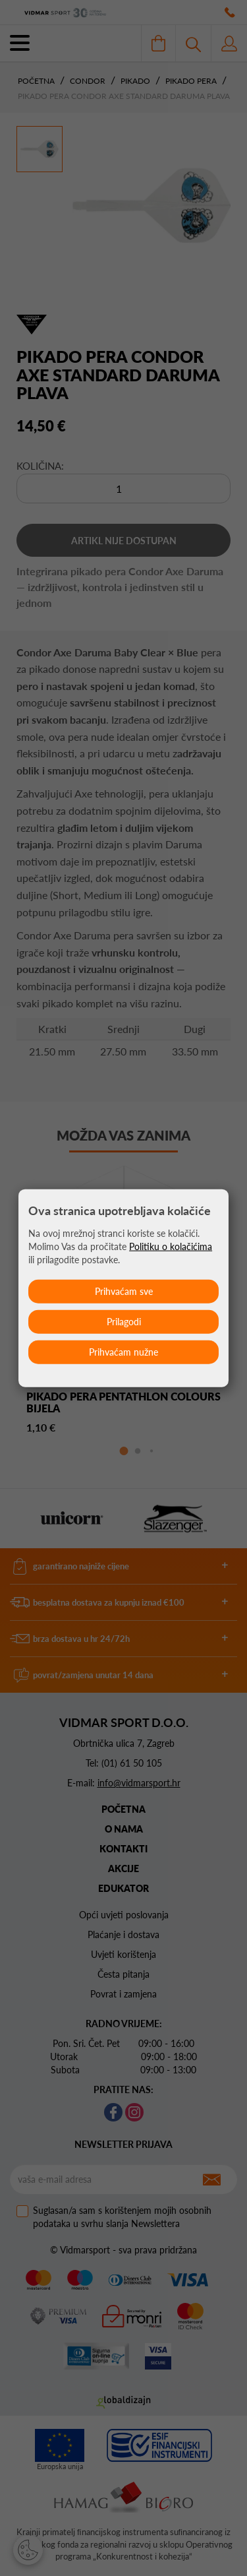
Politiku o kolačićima (170, 1246)
